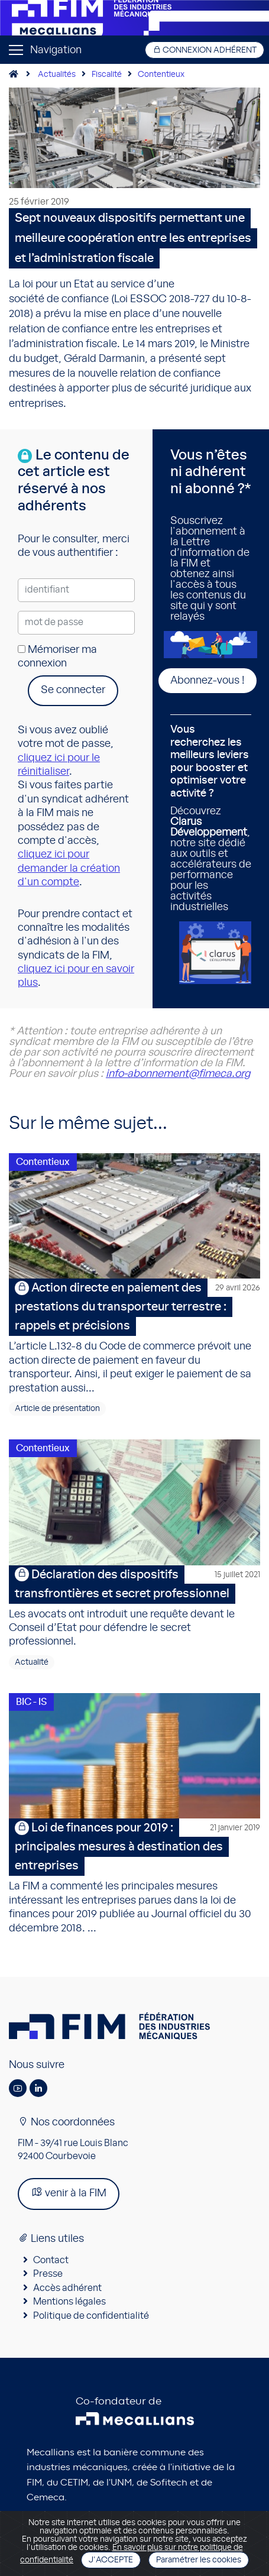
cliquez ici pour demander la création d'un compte (69, 868)
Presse (48, 2274)
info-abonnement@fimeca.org (178, 1074)
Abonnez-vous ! (207, 680)
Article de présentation (57, 1408)
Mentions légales (69, 2301)
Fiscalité (107, 74)
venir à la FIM (68, 2192)
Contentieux (161, 74)
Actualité (31, 1662)
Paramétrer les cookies (198, 2560)
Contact (51, 2260)
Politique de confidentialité (91, 2316)
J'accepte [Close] (111, 2560)
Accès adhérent (67, 2288)
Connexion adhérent (205, 50)
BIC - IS (31, 1702)
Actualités (57, 74)
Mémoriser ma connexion (57, 657)
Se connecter (73, 690)
